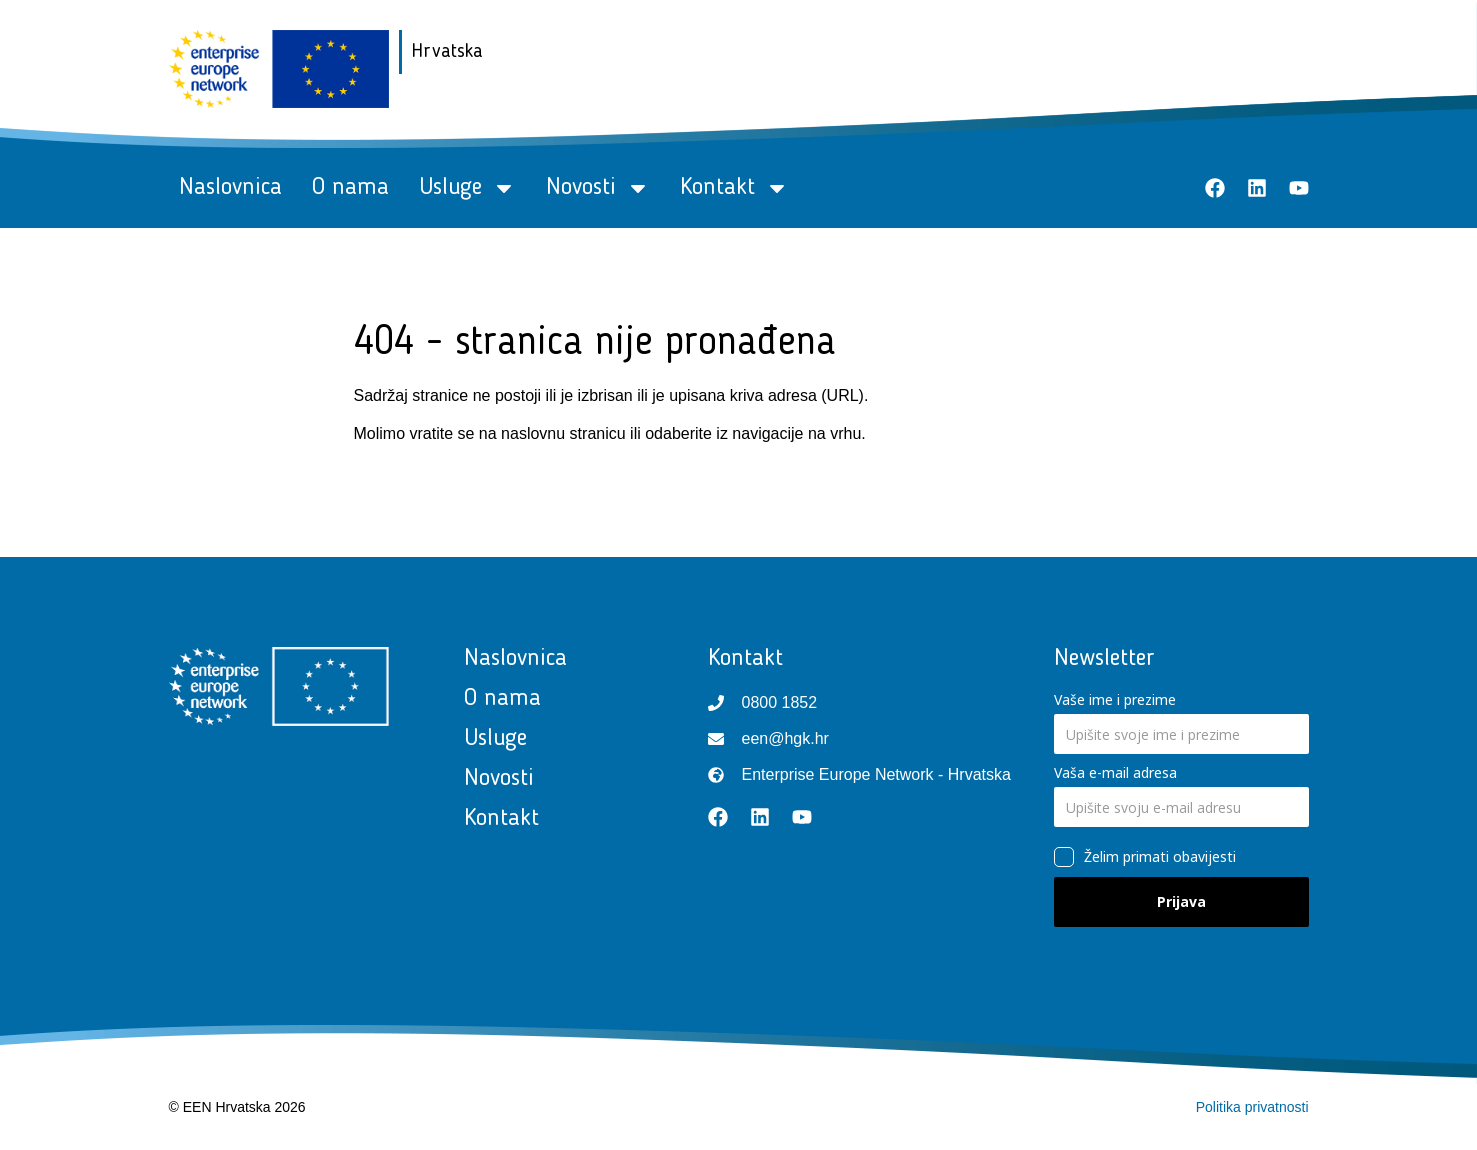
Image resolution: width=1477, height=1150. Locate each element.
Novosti (598, 188)
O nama (350, 188)
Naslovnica (230, 188)
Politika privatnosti (1252, 1107)
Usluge (467, 188)
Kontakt (734, 188)
